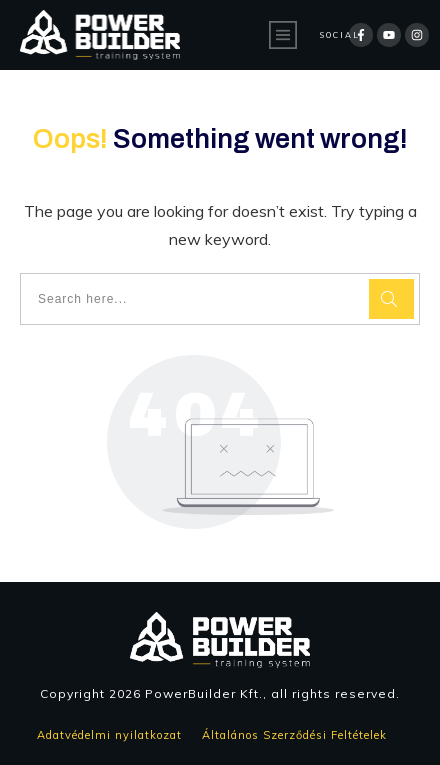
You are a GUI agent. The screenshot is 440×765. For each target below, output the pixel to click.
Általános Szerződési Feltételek (300, 735)
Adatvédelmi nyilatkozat (111, 735)
